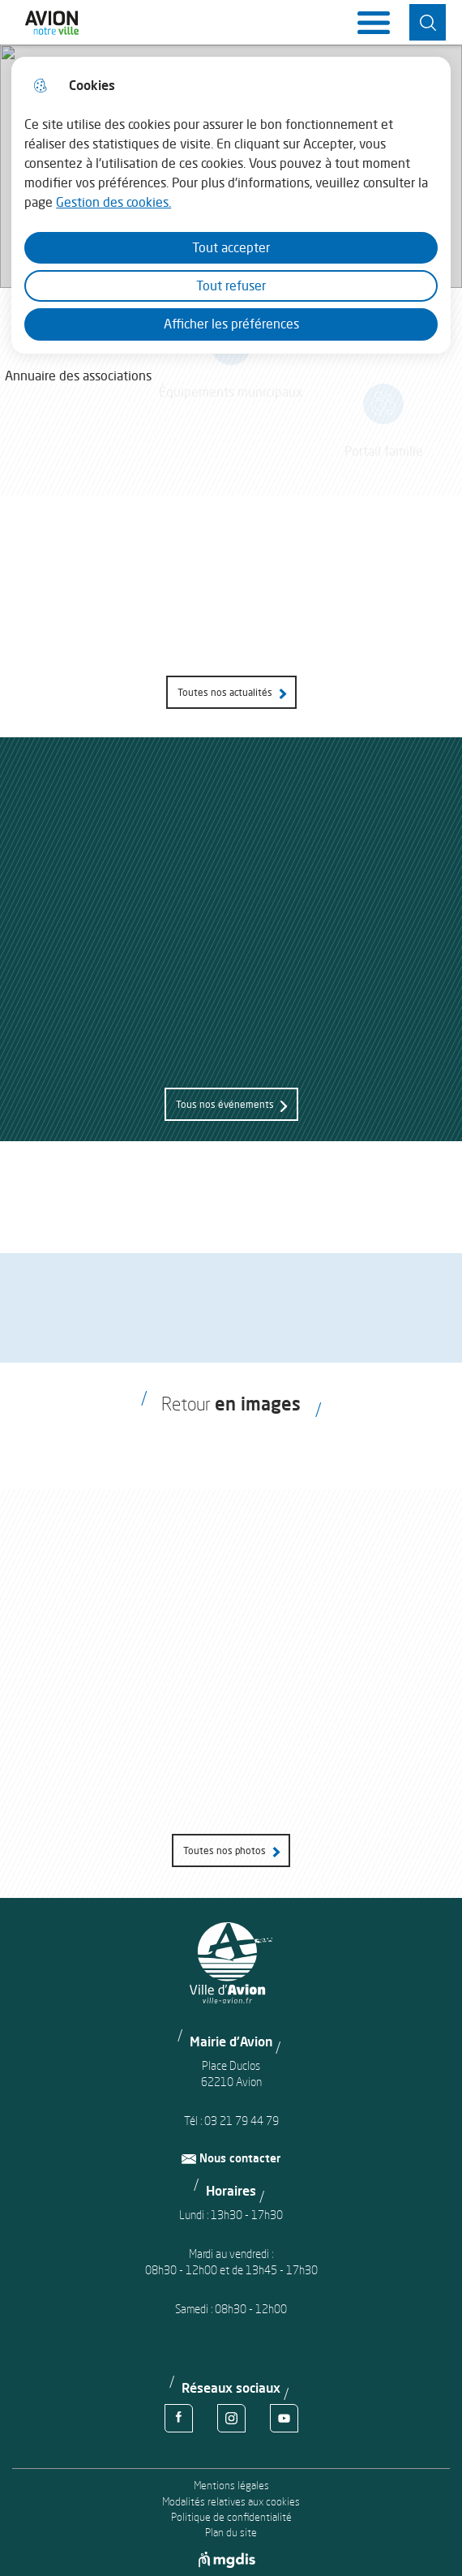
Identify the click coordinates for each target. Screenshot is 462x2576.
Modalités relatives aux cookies (231, 2502)
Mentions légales (231, 2485)
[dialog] (231, 205)
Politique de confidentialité (231, 2517)
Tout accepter (231, 247)
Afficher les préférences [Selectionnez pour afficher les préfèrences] (231, 324)
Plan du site (231, 2533)
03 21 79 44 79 (241, 2120)
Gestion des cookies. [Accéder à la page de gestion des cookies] (113, 202)
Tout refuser (231, 285)
